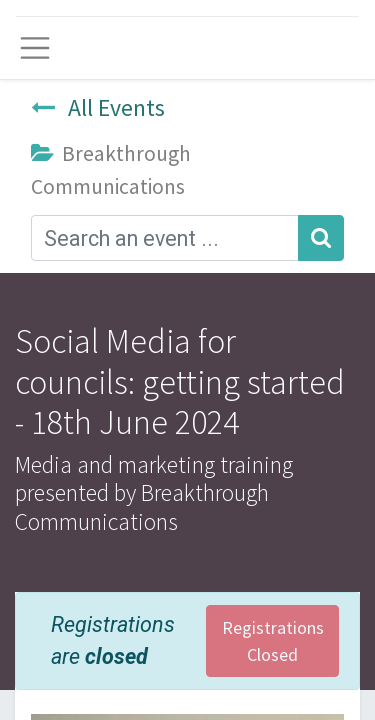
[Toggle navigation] (35, 48)
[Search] (321, 238)
